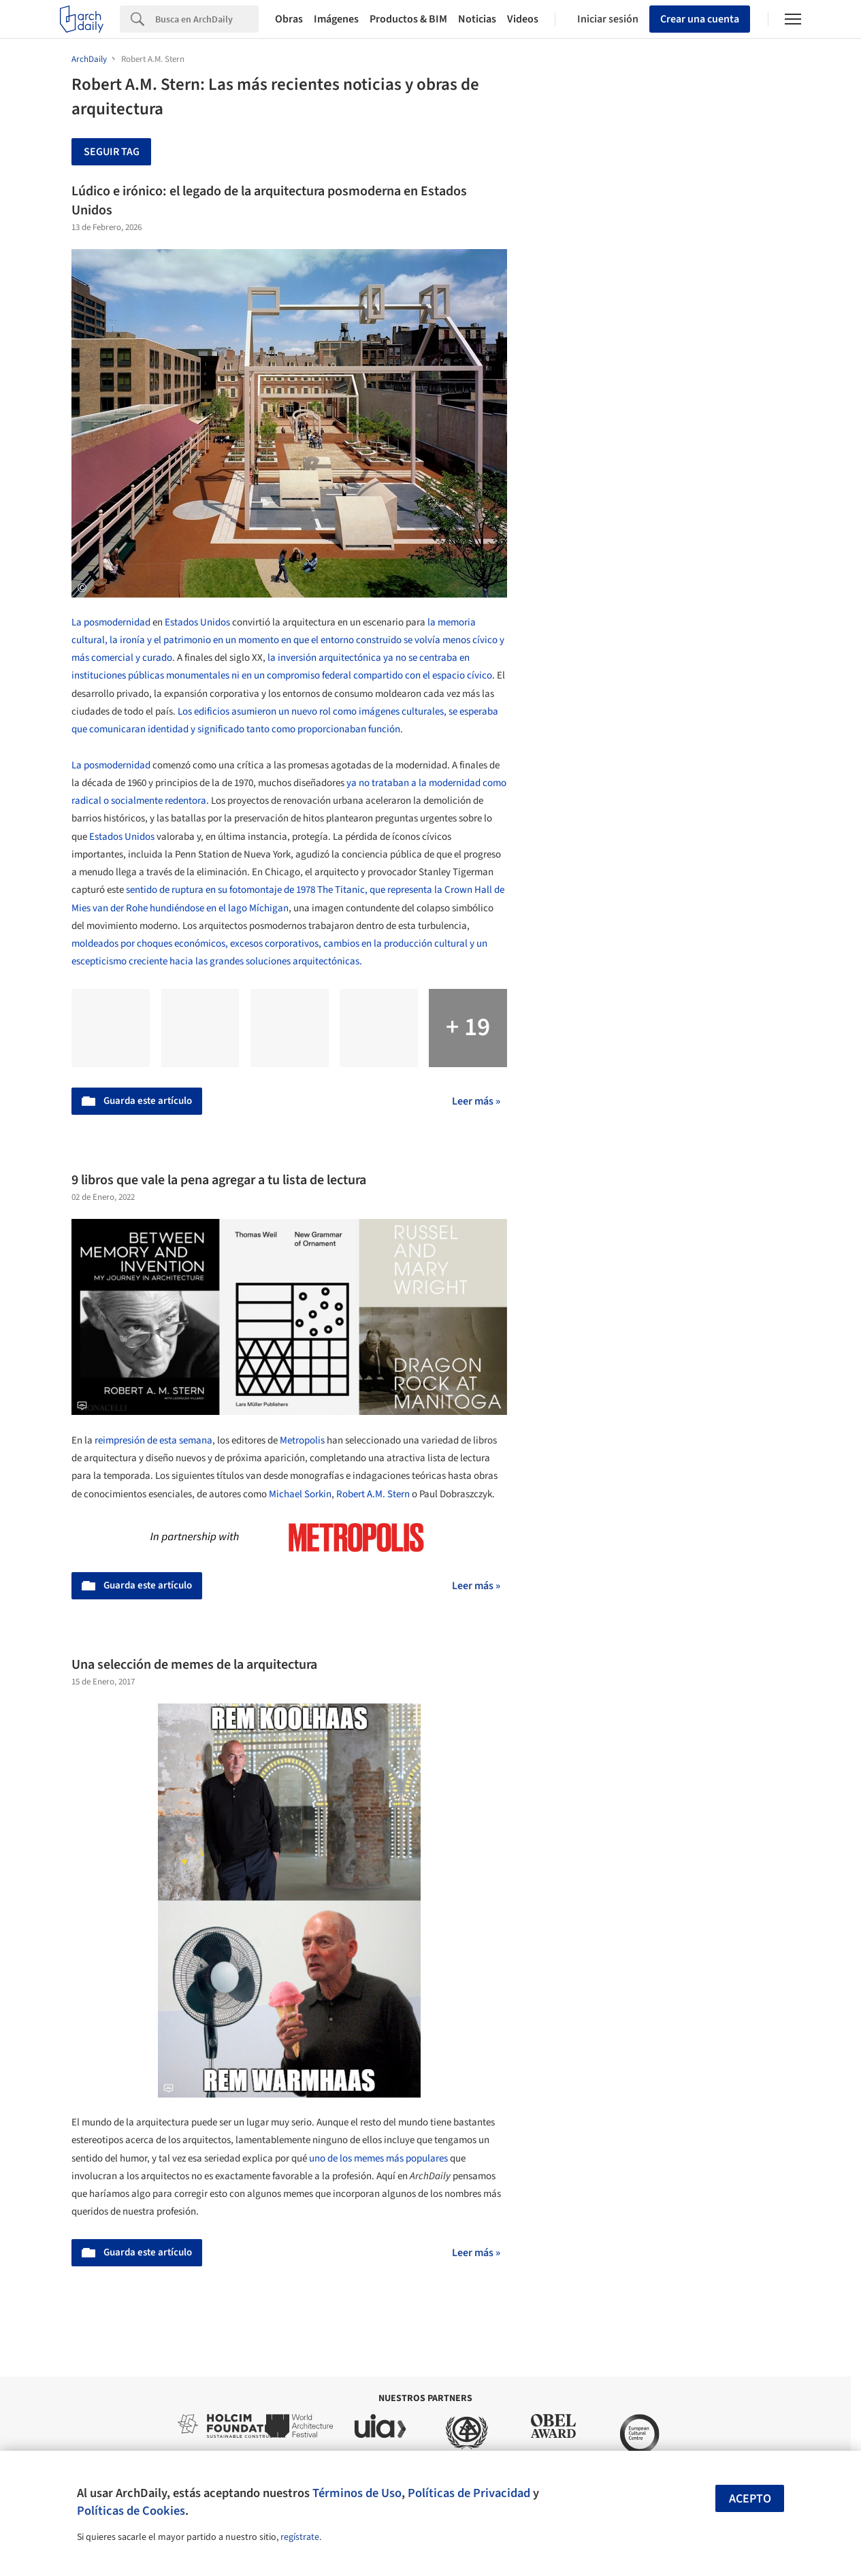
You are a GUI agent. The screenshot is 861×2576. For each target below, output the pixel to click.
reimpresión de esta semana (153, 1440)
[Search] (207, 19)
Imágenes (336, 19)
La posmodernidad (110, 622)
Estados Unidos (197, 622)
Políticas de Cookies (131, 2511)
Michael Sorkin (300, 1494)
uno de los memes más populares (377, 2158)
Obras (289, 19)
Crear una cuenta (699, 19)
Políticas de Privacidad (469, 2493)
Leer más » (476, 1101)
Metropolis (302, 1440)
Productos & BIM (408, 19)
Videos (522, 19)
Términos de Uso (357, 2493)
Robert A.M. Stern (373, 1494)
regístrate (299, 2537)
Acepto (750, 2498)
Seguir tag (112, 151)
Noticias (477, 19)
